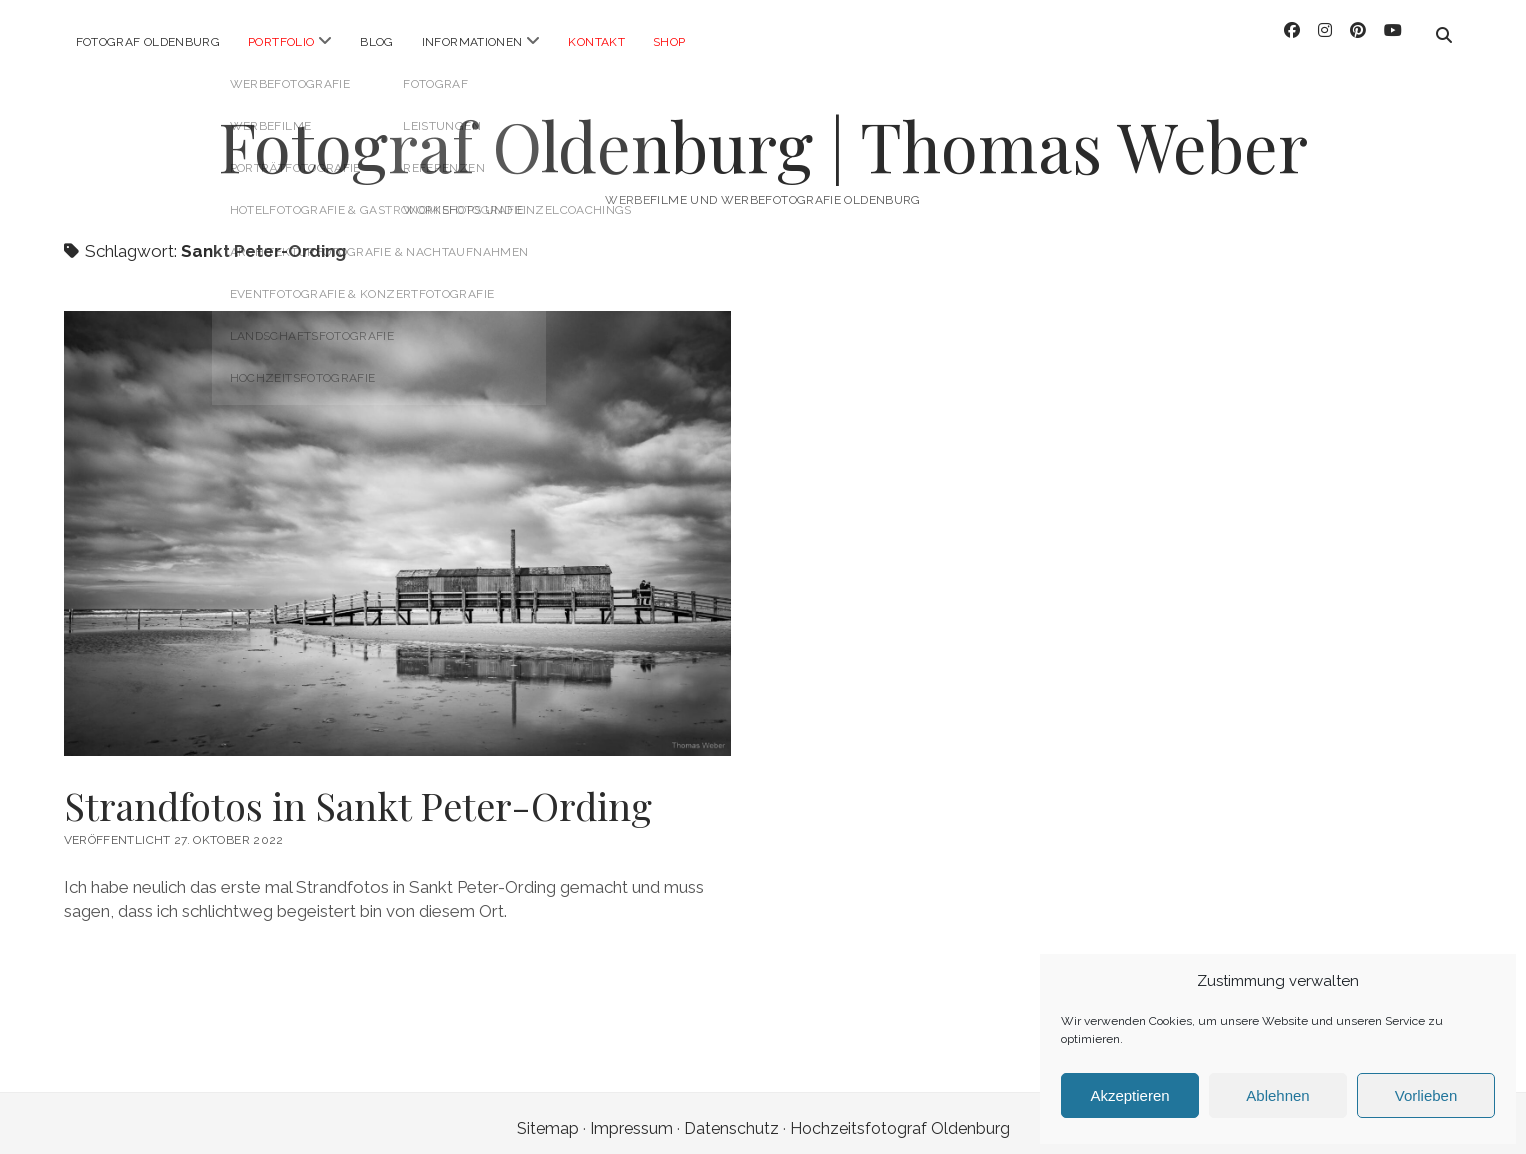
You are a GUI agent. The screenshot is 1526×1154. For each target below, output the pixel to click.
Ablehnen (1277, 1095)
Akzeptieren (1129, 1095)
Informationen (472, 42)
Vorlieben (1426, 1095)
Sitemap (548, 1117)
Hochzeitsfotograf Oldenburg (900, 1117)
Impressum (631, 1117)
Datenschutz (731, 1117)
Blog (376, 42)
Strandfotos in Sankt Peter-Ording (358, 794)
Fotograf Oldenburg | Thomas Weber (763, 134)
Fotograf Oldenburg (148, 42)
